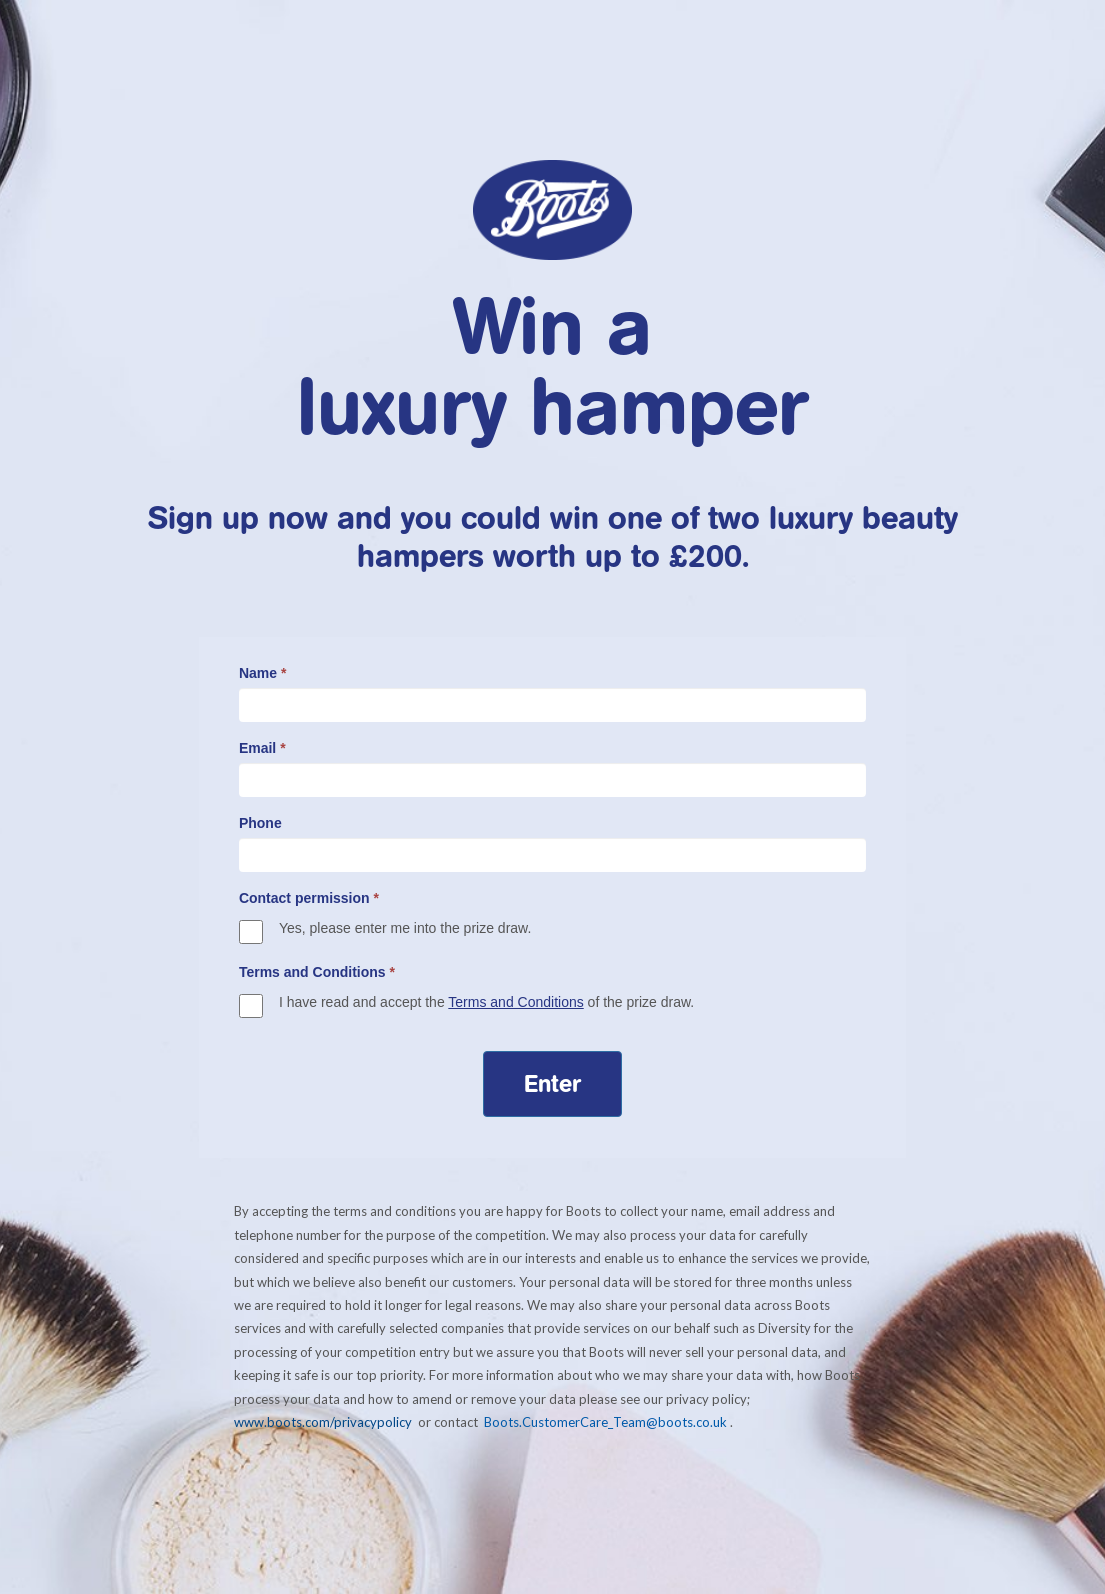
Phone (260, 823)
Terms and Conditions (317, 972)
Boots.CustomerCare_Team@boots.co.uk (605, 1422)
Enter (552, 1084)
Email (262, 748)
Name (262, 673)
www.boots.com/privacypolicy (324, 1422)
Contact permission (309, 898)
